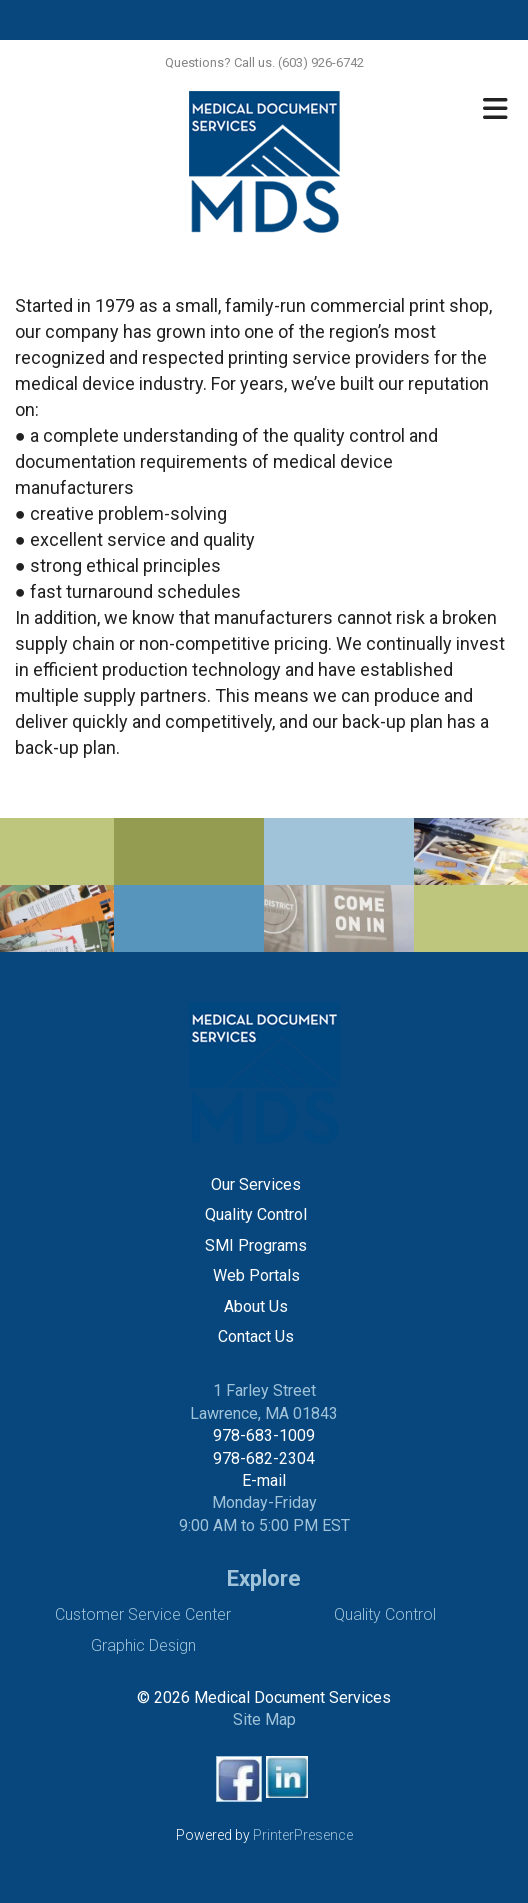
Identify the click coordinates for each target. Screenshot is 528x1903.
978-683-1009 (264, 1435)
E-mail (264, 1480)
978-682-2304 (264, 1458)
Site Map (264, 1719)
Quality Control (256, 1214)
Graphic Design (143, 1645)
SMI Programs (256, 1245)
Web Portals (256, 1275)
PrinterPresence (303, 1835)
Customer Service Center (143, 1614)
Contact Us (256, 1336)
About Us (256, 1306)
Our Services (256, 1184)
